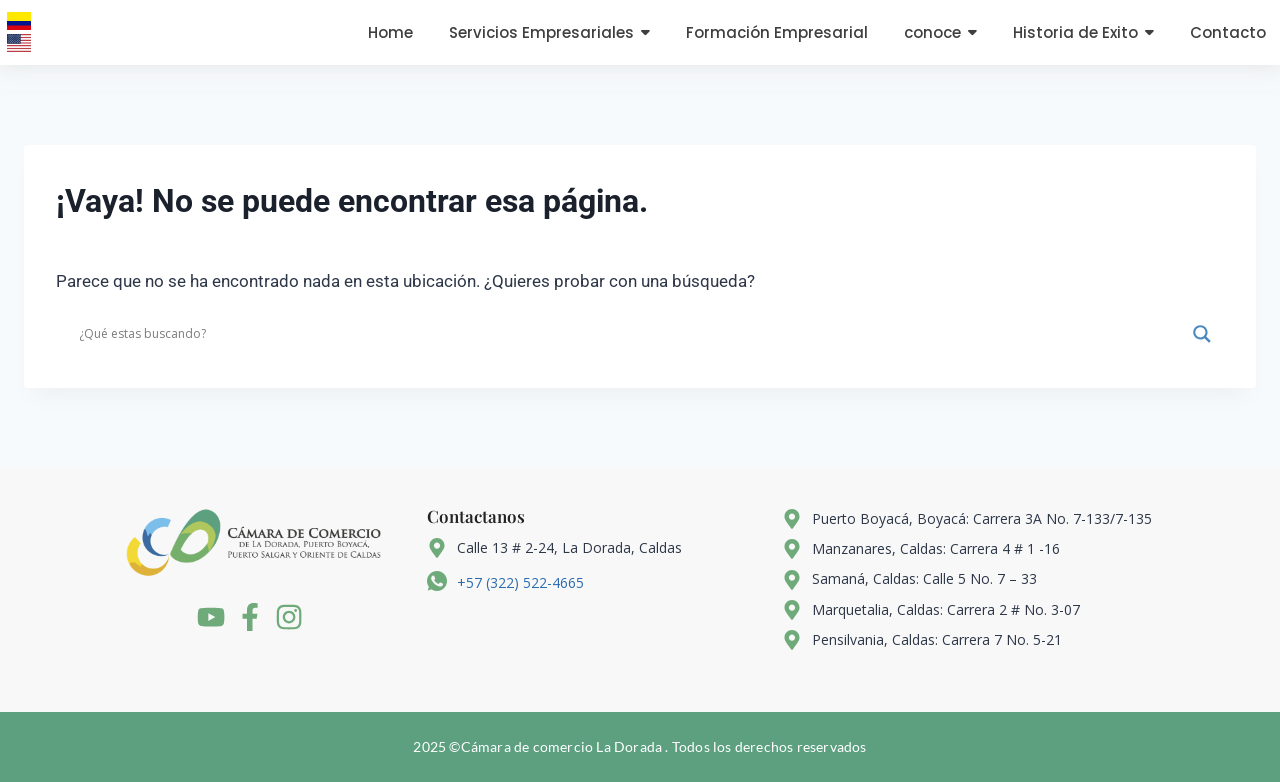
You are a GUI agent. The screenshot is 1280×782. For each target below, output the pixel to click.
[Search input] (631, 334)
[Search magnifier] (1202, 334)
